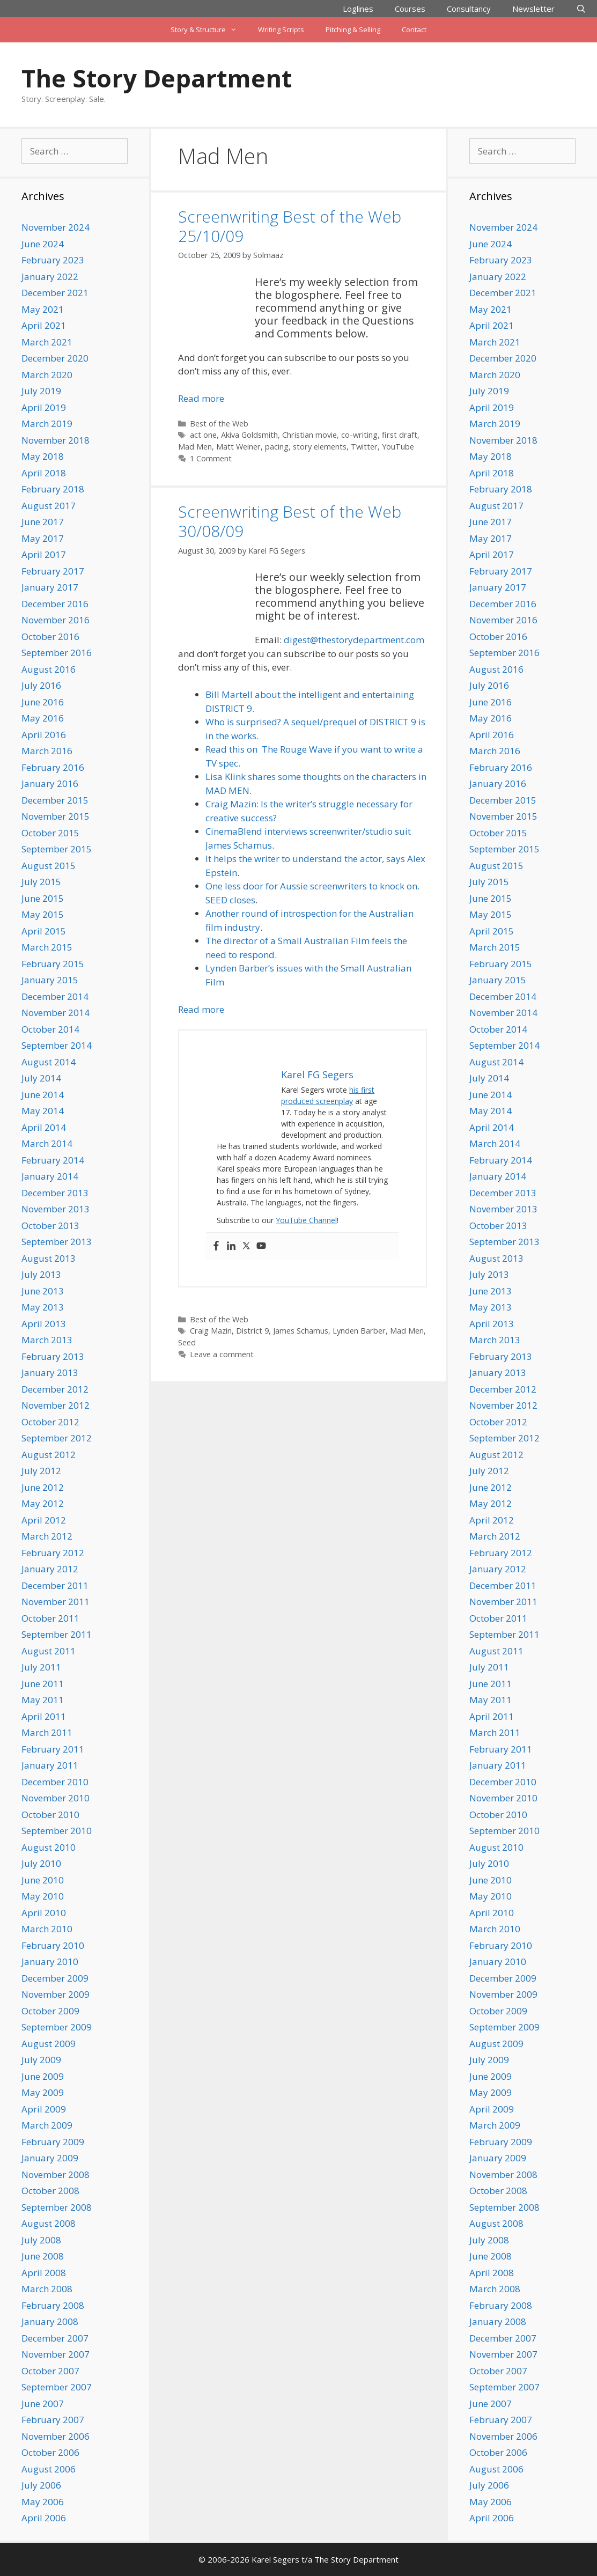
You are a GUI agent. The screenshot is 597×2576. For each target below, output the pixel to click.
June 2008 (42, 2256)
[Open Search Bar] (581, 8)
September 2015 (56, 849)
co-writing (359, 435)
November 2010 (55, 1798)
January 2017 (49, 587)
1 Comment (211, 458)
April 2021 (43, 325)
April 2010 (43, 1913)
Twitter (364, 446)
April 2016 (43, 734)
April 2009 (43, 2109)
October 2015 (50, 833)
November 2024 (55, 227)
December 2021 (55, 292)
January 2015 (49, 980)
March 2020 (46, 375)
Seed (187, 1342)
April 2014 (43, 1127)
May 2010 (42, 1896)
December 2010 (55, 1782)
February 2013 (52, 1356)
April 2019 (43, 407)
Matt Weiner (238, 446)
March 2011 (46, 1732)
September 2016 (56, 652)
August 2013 (48, 1258)
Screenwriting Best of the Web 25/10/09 (289, 226)
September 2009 (56, 2027)
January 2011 (49, 1765)
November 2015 (55, 816)
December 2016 (55, 604)
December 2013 (55, 1193)
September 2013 (56, 1241)
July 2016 (41, 685)
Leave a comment (222, 1354)
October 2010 (50, 1814)
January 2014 (49, 1176)
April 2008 (43, 2272)
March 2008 (46, 2289)
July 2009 (41, 2060)
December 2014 (55, 996)
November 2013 (55, 1209)
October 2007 (50, 2371)
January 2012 (49, 1569)
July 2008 (41, 2240)
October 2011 (50, 1618)
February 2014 (52, 1160)
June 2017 (42, 522)
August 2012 (48, 1454)
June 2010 (42, 1880)
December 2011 (55, 1585)
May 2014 (42, 1111)
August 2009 (48, 2043)
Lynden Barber (359, 1331)
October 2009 (50, 2011)
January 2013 (49, 1372)
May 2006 (42, 2502)
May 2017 (42, 538)
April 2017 (43, 554)
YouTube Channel (306, 1220)
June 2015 (42, 898)
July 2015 (41, 881)
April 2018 (43, 473)
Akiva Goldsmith (249, 435)
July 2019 (41, 391)
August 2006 (48, 2469)
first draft (399, 435)
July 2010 (41, 1863)
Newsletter (533, 8)
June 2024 (42, 244)
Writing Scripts (281, 29)
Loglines (358, 8)
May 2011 (42, 1700)
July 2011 (41, 1667)
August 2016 (48, 669)
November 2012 (55, 1405)
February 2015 (52, 964)
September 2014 (56, 1045)
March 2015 (46, 947)
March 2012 (46, 1536)
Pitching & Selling (353, 29)
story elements (320, 446)
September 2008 (56, 2207)
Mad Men (195, 446)
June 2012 (42, 1487)
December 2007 (55, 2338)
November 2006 (55, 2436)
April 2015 (43, 931)
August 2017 (48, 505)
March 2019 (46, 423)
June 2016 (42, 702)
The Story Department (156, 78)
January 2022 (49, 276)
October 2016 (50, 636)
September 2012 (56, 1438)
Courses (410, 8)
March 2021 (46, 342)
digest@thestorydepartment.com (354, 640)
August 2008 (48, 2223)
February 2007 (52, 2419)
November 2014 (55, 1012)
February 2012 (52, 1553)
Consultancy (469, 8)
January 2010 (49, 1961)
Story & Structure (209, 29)
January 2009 (49, 2158)
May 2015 (42, 914)
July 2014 (41, 1078)
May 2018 (42, 456)
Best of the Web (219, 423)
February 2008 (52, 2305)
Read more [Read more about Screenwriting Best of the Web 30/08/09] (201, 1009)
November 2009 (55, 1994)
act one (203, 435)
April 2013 (43, 1324)
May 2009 (42, 2092)
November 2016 (55, 620)
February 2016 (52, 767)
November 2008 (55, 2174)
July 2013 (41, 1274)
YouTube (398, 446)
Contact (414, 29)
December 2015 (55, 800)
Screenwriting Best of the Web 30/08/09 (289, 521)
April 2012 (43, 1520)
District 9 (252, 1331)
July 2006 (41, 2485)
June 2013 (42, 1291)
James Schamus (300, 1331)
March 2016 (46, 751)
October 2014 (50, 1029)
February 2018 (52, 489)
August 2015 (48, 865)
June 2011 (42, 1683)
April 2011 (43, 1716)
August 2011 (48, 1651)
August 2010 (48, 1847)
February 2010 (52, 1945)
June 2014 (42, 1094)
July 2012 (41, 1470)
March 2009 (46, 2125)
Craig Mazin (211, 1331)
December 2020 (55, 358)
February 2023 (52, 260)
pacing (277, 446)
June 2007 (42, 2403)
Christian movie (309, 435)
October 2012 (50, 1422)
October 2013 (50, 1225)
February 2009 (52, 2142)
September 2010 (56, 1830)
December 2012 (55, 1389)
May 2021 (42, 309)
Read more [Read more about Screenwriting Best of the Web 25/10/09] (201, 398)
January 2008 (49, 2321)
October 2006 (50, 2452)
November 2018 (55, 440)
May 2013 (42, 1307)
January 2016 (49, 783)
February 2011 (52, 1749)
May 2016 (42, 718)
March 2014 (46, 1143)
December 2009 (55, 1978)
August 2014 (48, 1062)
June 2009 (42, 2076)
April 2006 (43, 2518)
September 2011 (56, 1634)
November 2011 (55, 1601)
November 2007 (55, 2354)
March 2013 (46, 1340)
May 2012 (42, 1503)
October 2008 (50, 2190)
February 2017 (52, 571)
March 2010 (46, 1929)
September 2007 (56, 2387)
